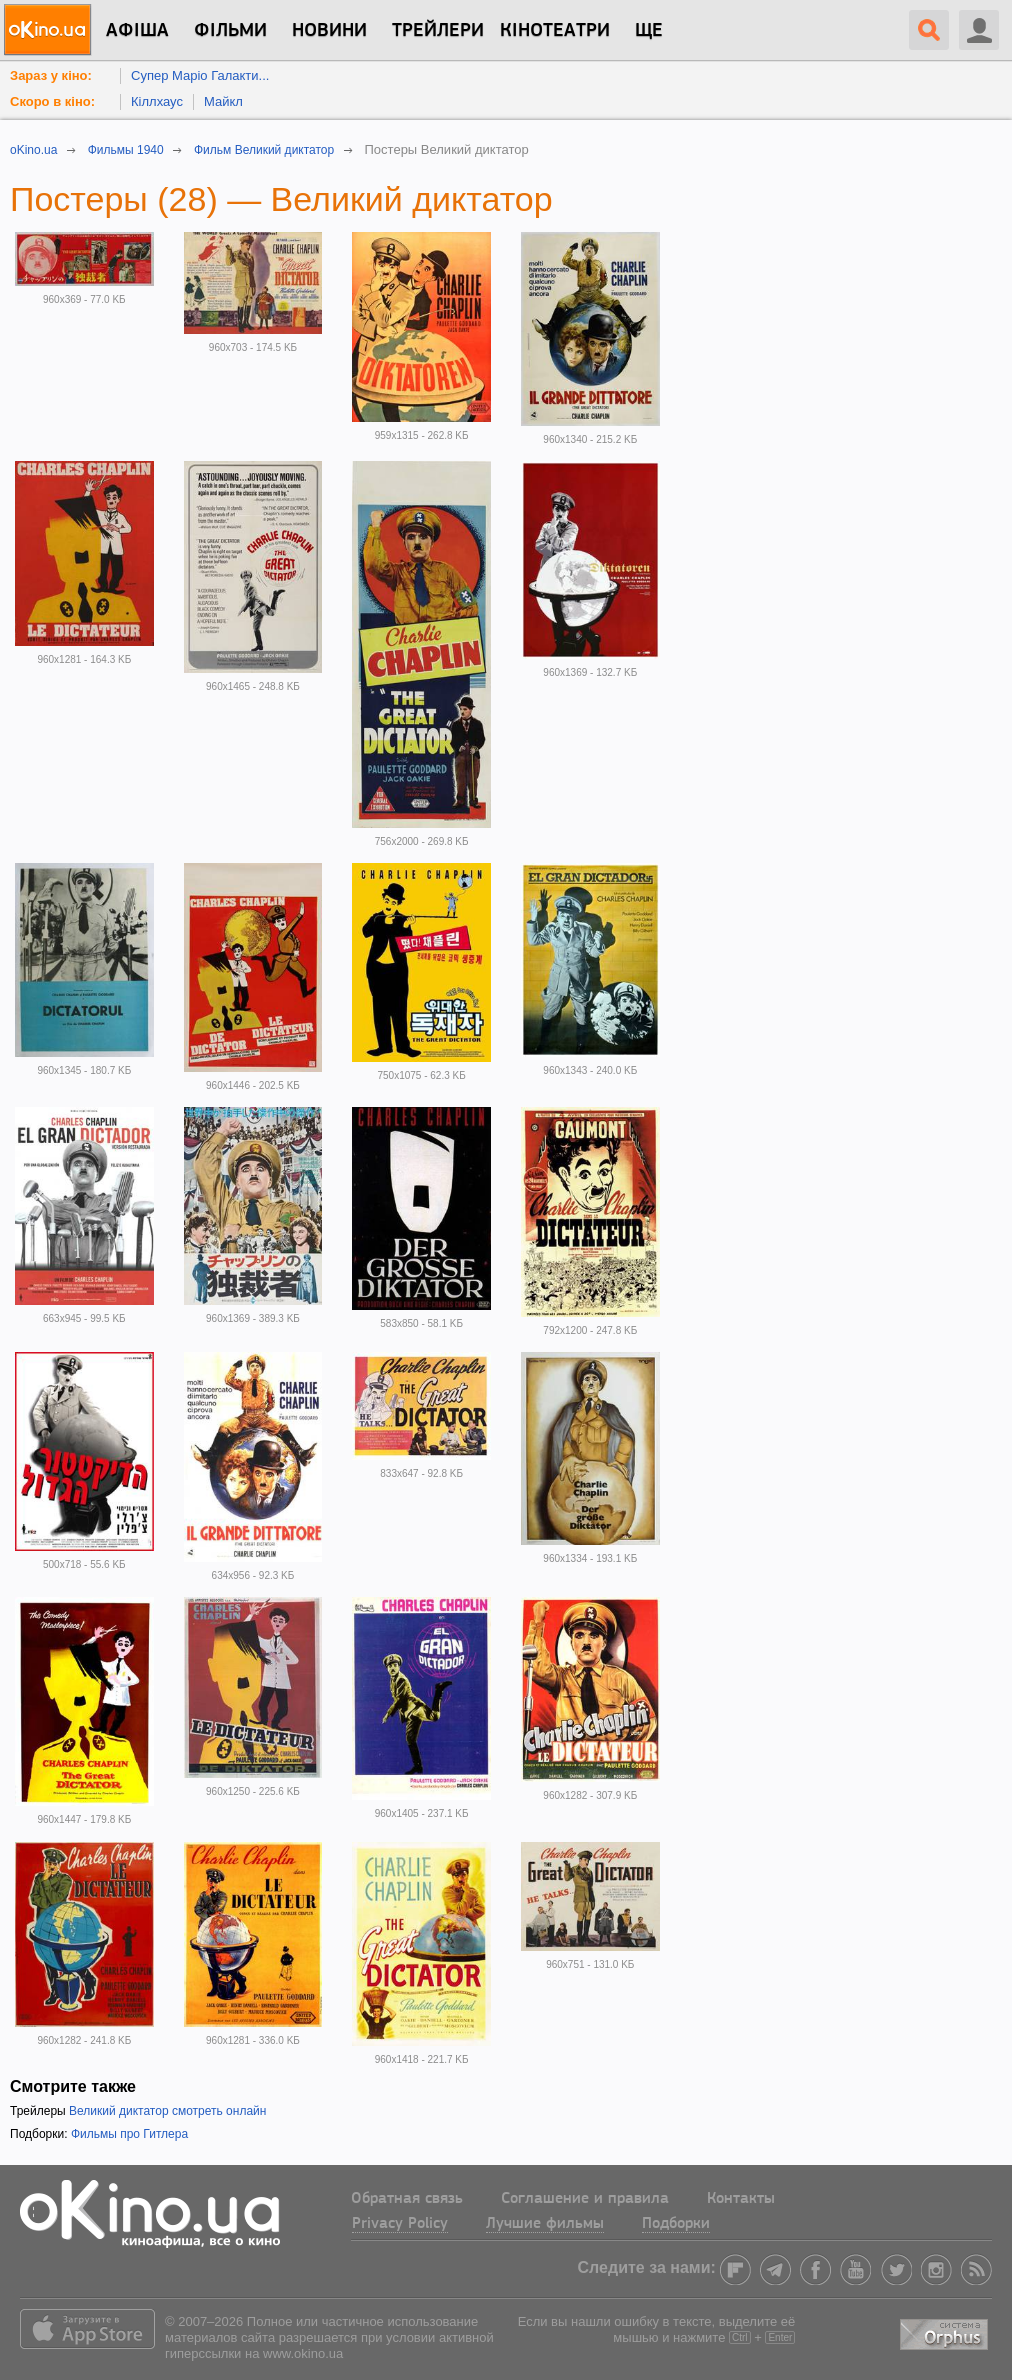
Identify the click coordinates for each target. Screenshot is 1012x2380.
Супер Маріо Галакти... (200, 75)
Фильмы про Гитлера (129, 2134)
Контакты (741, 2199)
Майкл (223, 101)
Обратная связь (407, 2199)
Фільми (230, 31)
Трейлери (438, 31)
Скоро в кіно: (52, 101)
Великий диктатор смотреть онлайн (167, 2111)
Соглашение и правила (585, 2199)
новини (329, 31)
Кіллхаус (157, 101)
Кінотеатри (555, 31)
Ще (649, 31)
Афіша (137, 31)
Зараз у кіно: (51, 75)
